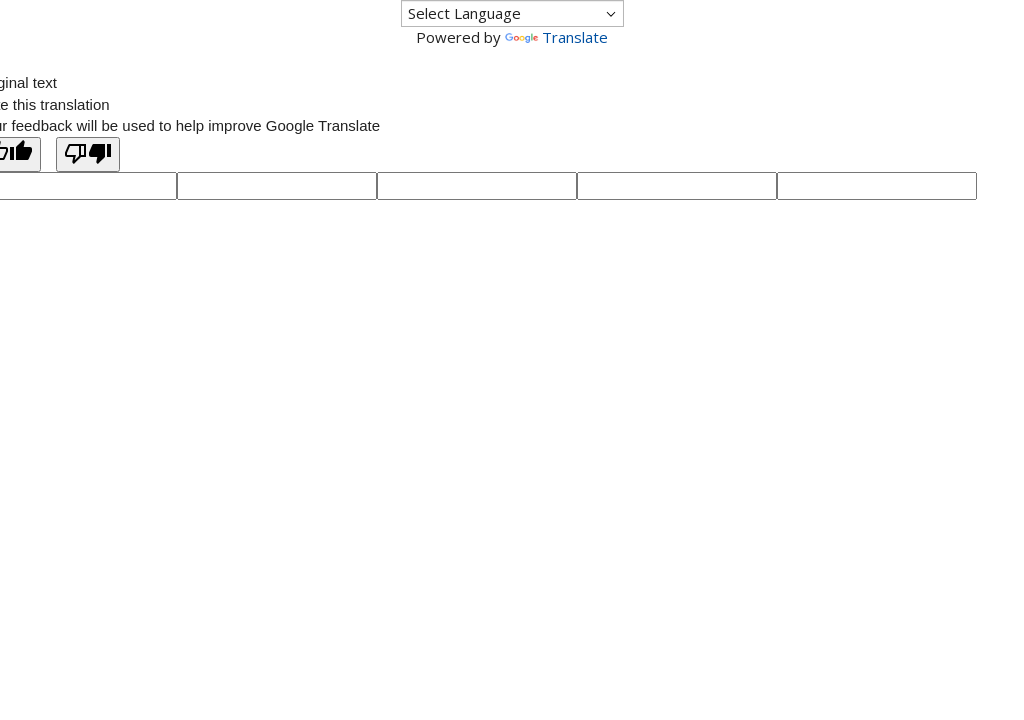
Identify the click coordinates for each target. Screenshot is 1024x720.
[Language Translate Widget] (512, 13)
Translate (556, 37)
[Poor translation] (88, 154)
